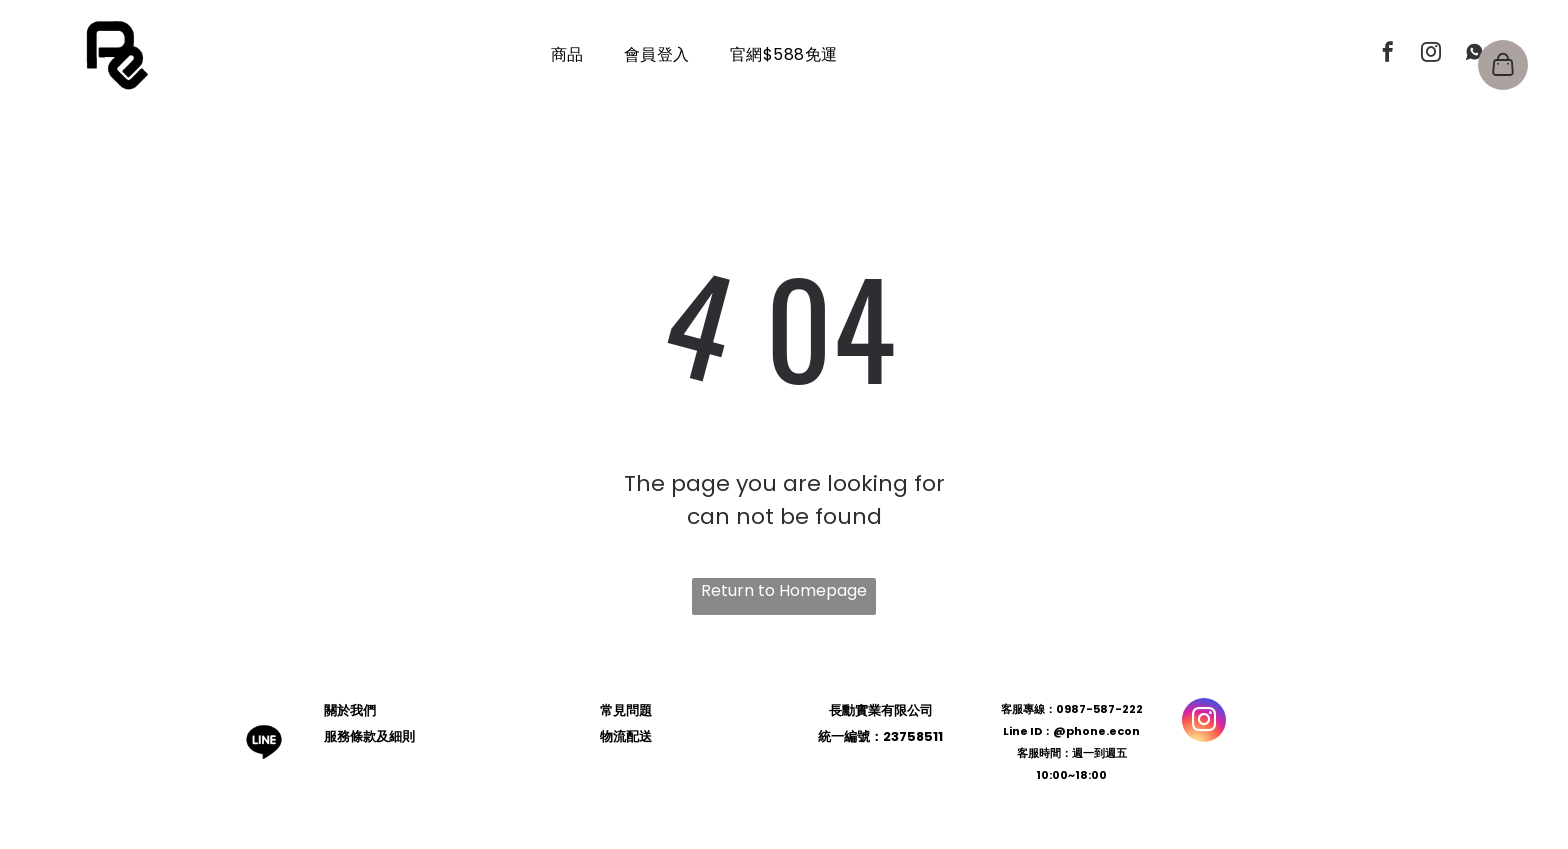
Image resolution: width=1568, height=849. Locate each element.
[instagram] (1431, 54)
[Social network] (1474, 54)
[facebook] (1388, 54)
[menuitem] (567, 54)
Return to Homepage (784, 590)
